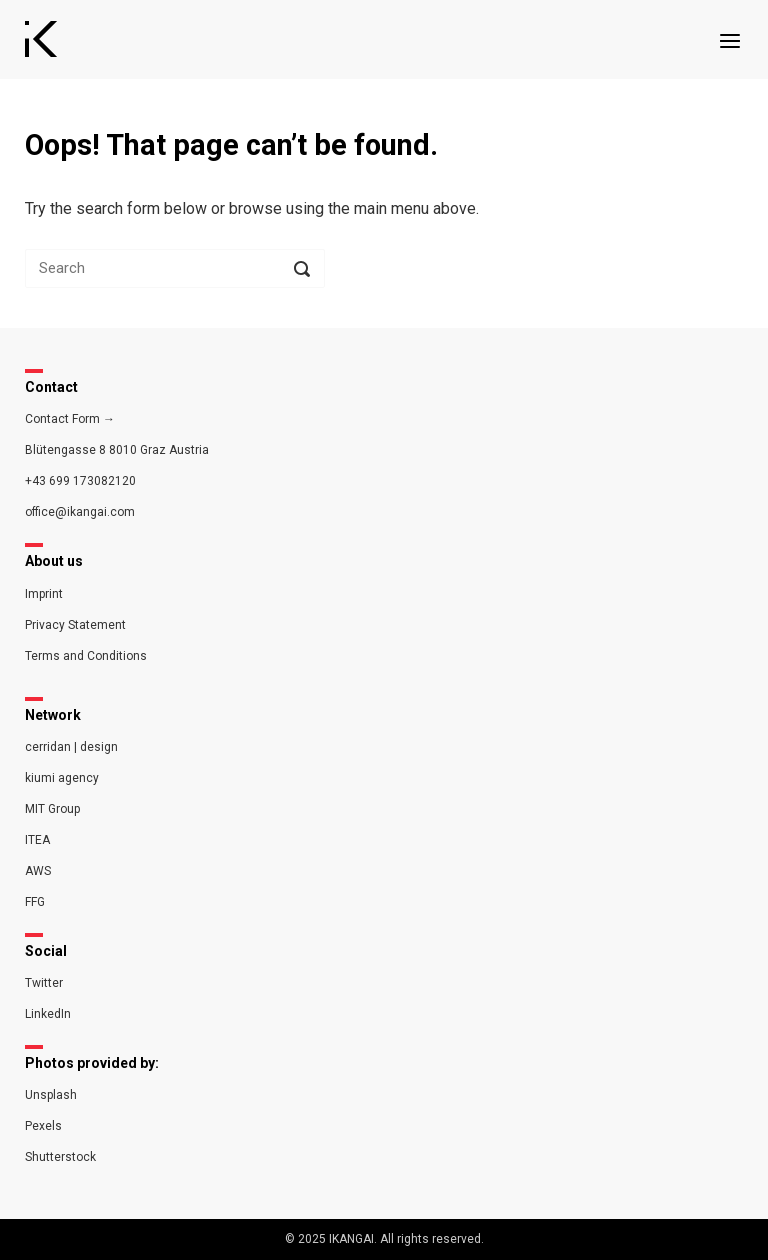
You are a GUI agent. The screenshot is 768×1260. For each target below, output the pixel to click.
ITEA (37, 840)
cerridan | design (71, 747)
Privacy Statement (75, 625)
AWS (38, 871)
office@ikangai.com (80, 512)
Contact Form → (70, 419)
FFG (35, 902)
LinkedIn (48, 1014)
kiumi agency (62, 778)
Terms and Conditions (86, 656)
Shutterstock (60, 1157)
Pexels (43, 1126)
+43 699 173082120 (80, 481)
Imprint (44, 594)
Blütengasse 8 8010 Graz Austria (117, 450)
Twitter (44, 983)
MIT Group (52, 809)
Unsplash (51, 1095)
